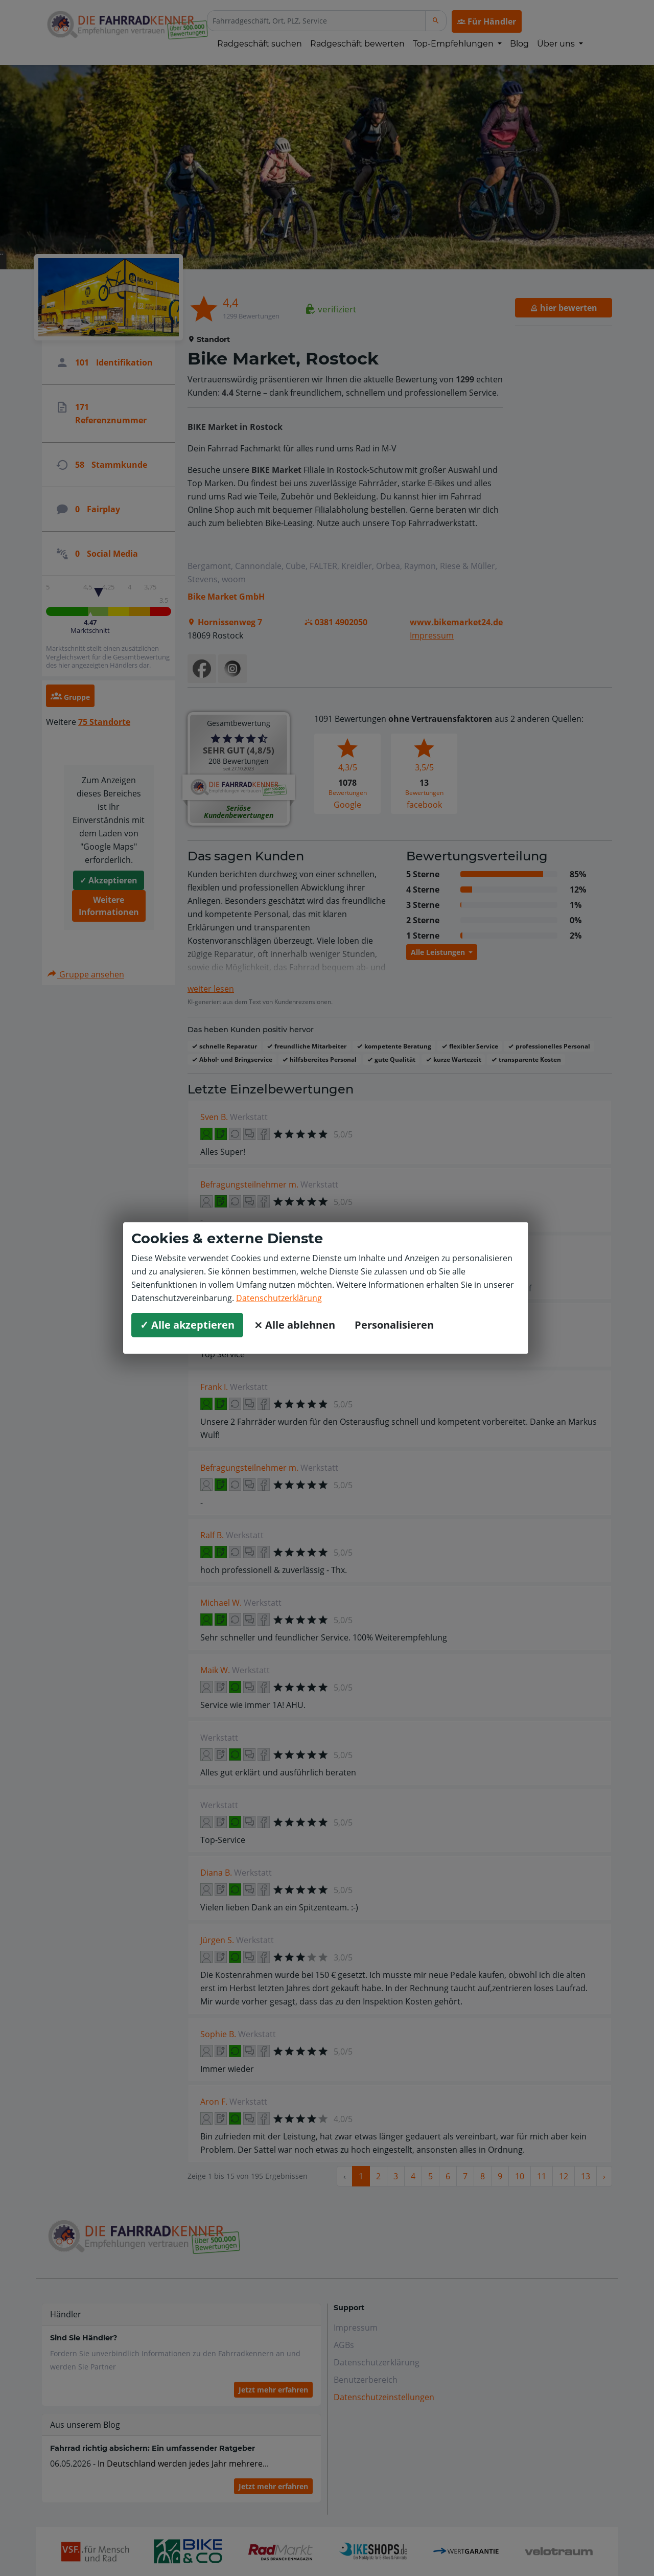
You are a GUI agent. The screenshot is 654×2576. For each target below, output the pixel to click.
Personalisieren (394, 1325)
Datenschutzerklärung (279, 1298)
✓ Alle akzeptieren (187, 1325)
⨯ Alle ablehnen (294, 1325)
